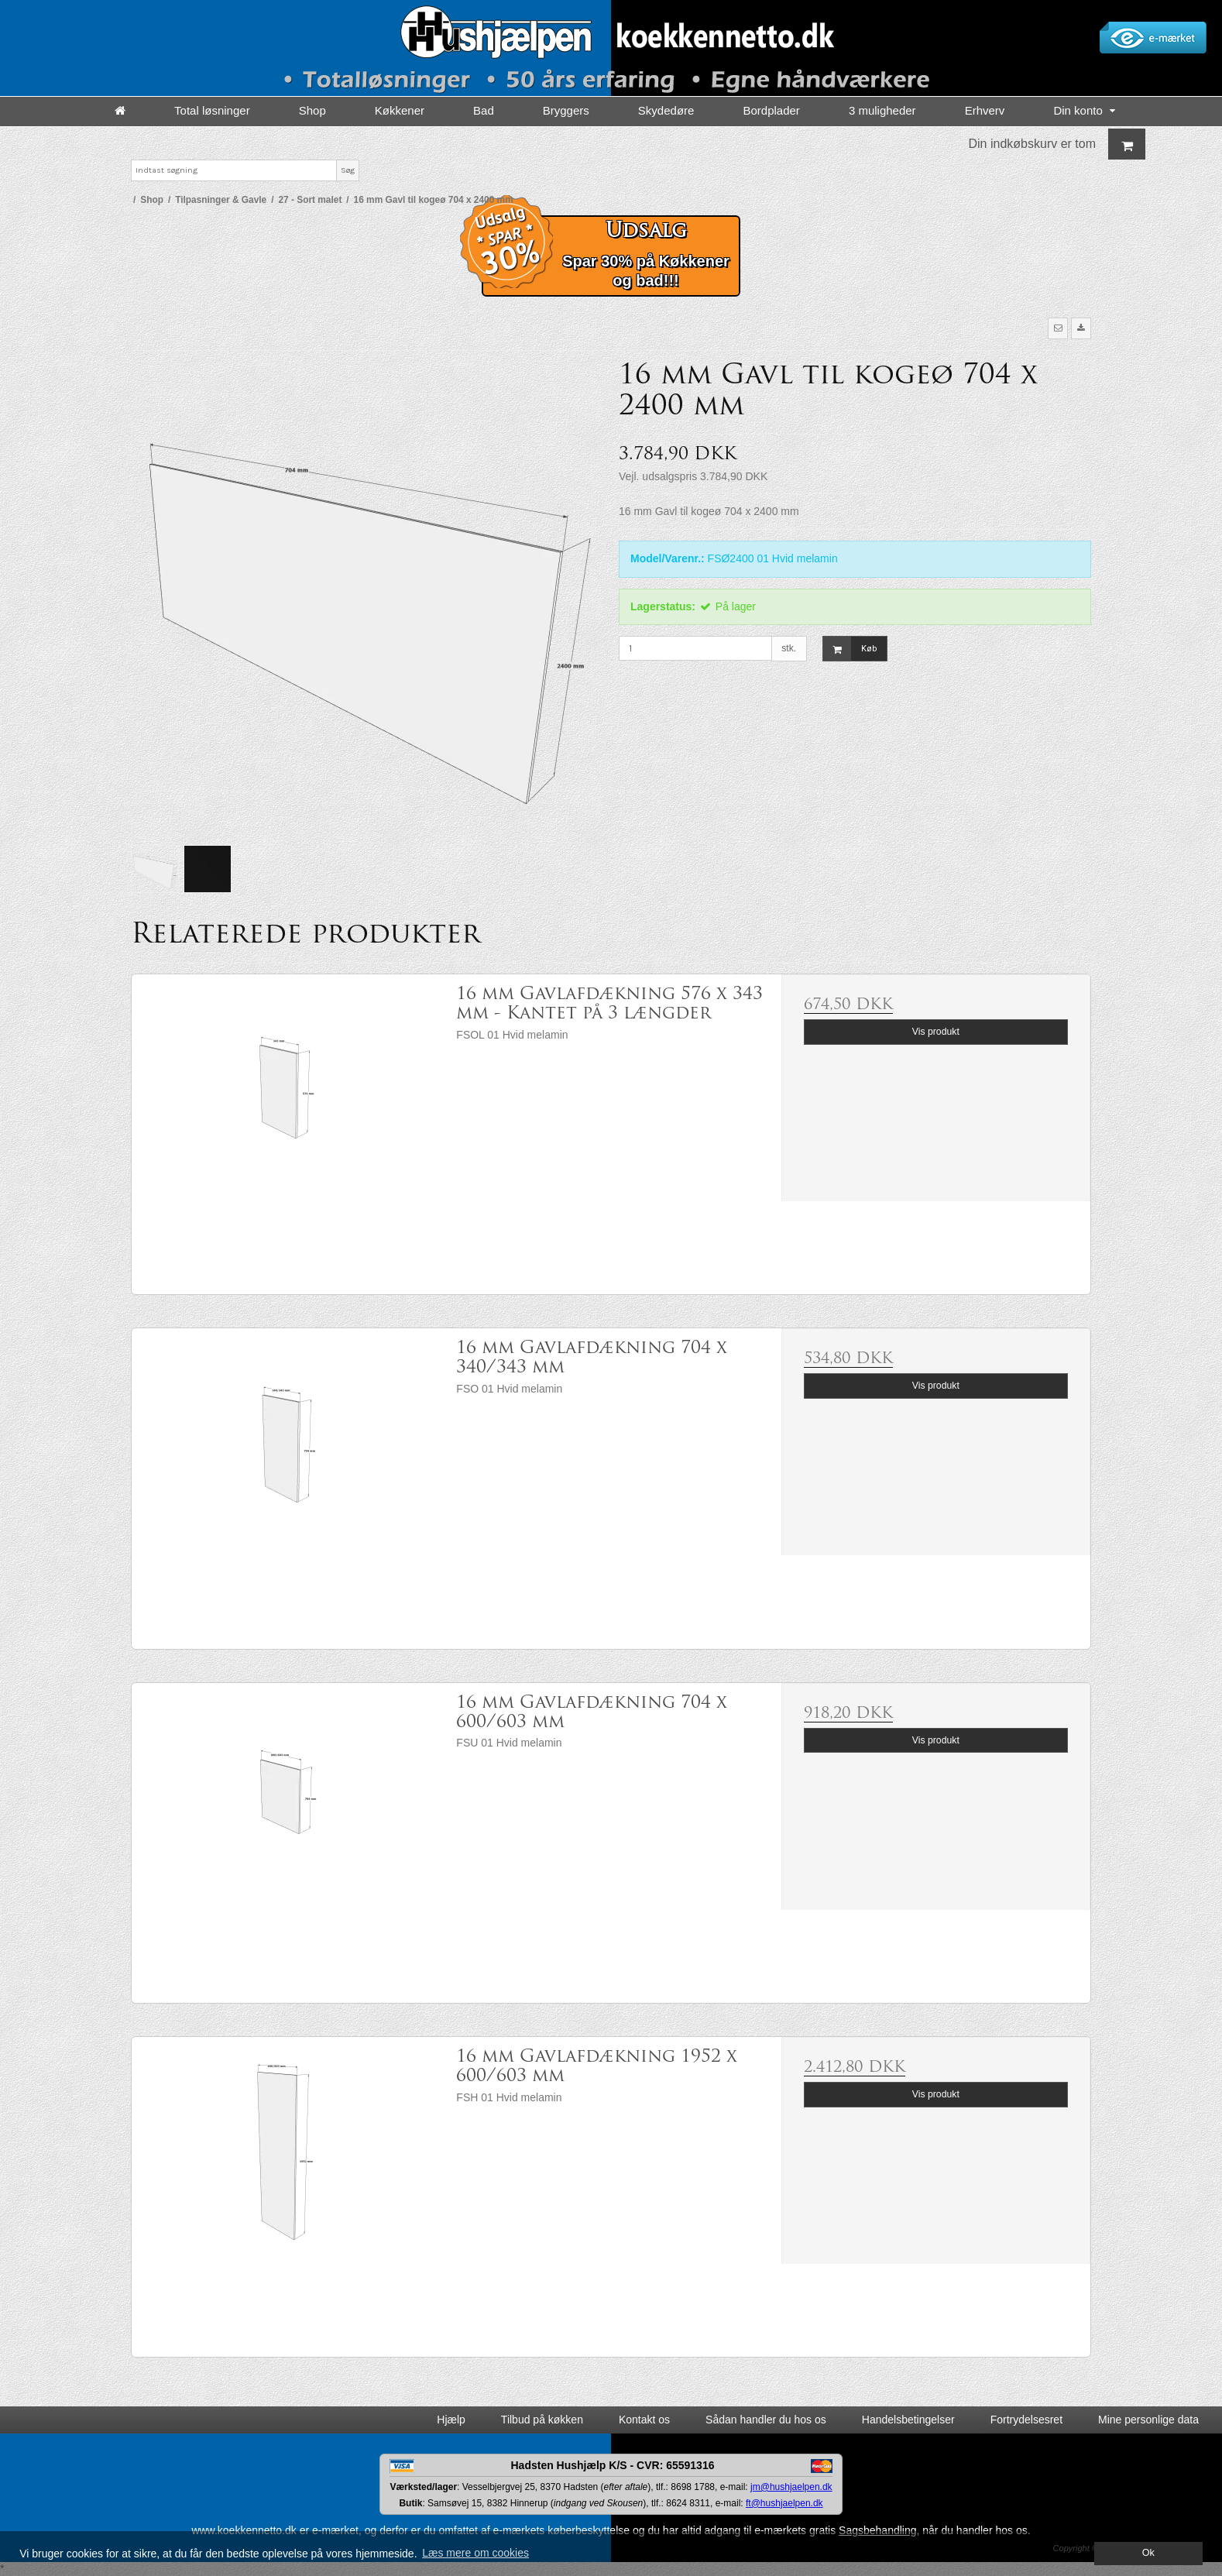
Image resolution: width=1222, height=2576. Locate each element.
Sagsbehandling (877, 2530)
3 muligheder (882, 110)
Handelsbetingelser (908, 2419)
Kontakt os (644, 2419)
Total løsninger (212, 110)
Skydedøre (666, 110)
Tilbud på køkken (542, 2419)
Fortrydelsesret (1026, 2419)
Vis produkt (935, 1031)
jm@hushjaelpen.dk (791, 2487)
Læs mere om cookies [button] (475, 2553)
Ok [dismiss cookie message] (1148, 2552)
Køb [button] (850, 649)
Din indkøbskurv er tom (1057, 144)
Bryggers (566, 110)
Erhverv (985, 110)
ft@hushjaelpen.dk (784, 2503)
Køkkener (399, 110)
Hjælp (451, 2419)
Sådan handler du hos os (765, 2419)
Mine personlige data (1148, 2419)
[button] (1058, 328)
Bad (483, 110)
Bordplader (771, 110)
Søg (348, 170)
